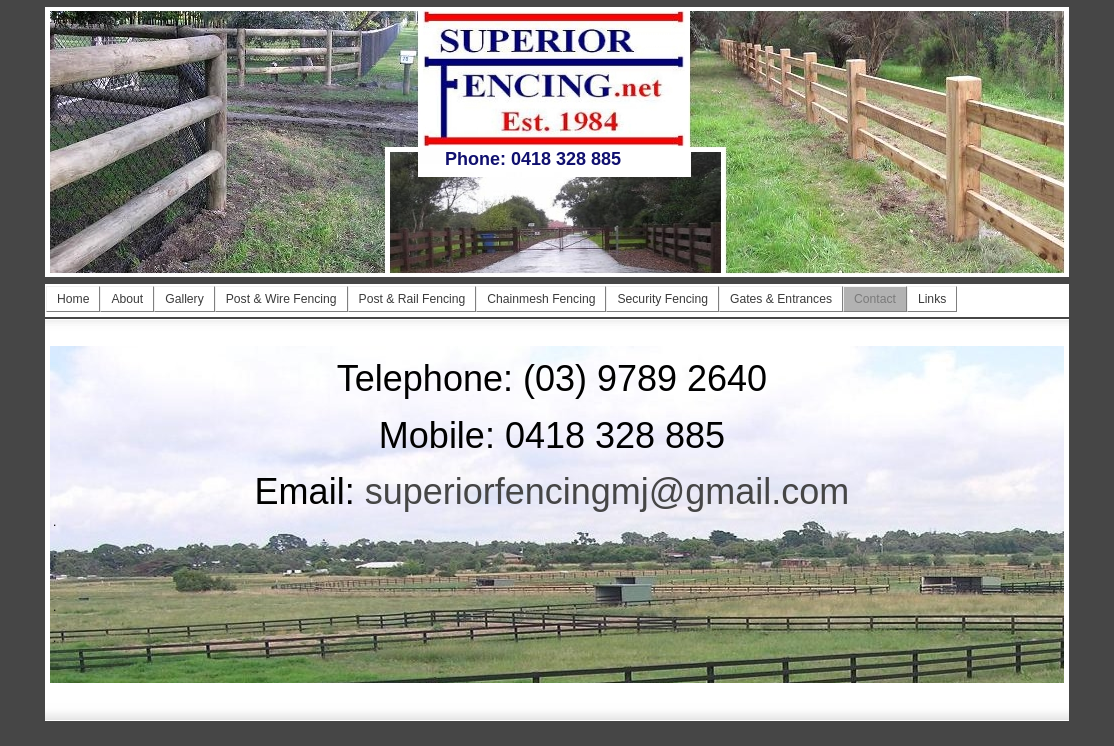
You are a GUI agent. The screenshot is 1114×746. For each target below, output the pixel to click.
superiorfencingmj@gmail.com (607, 491)
